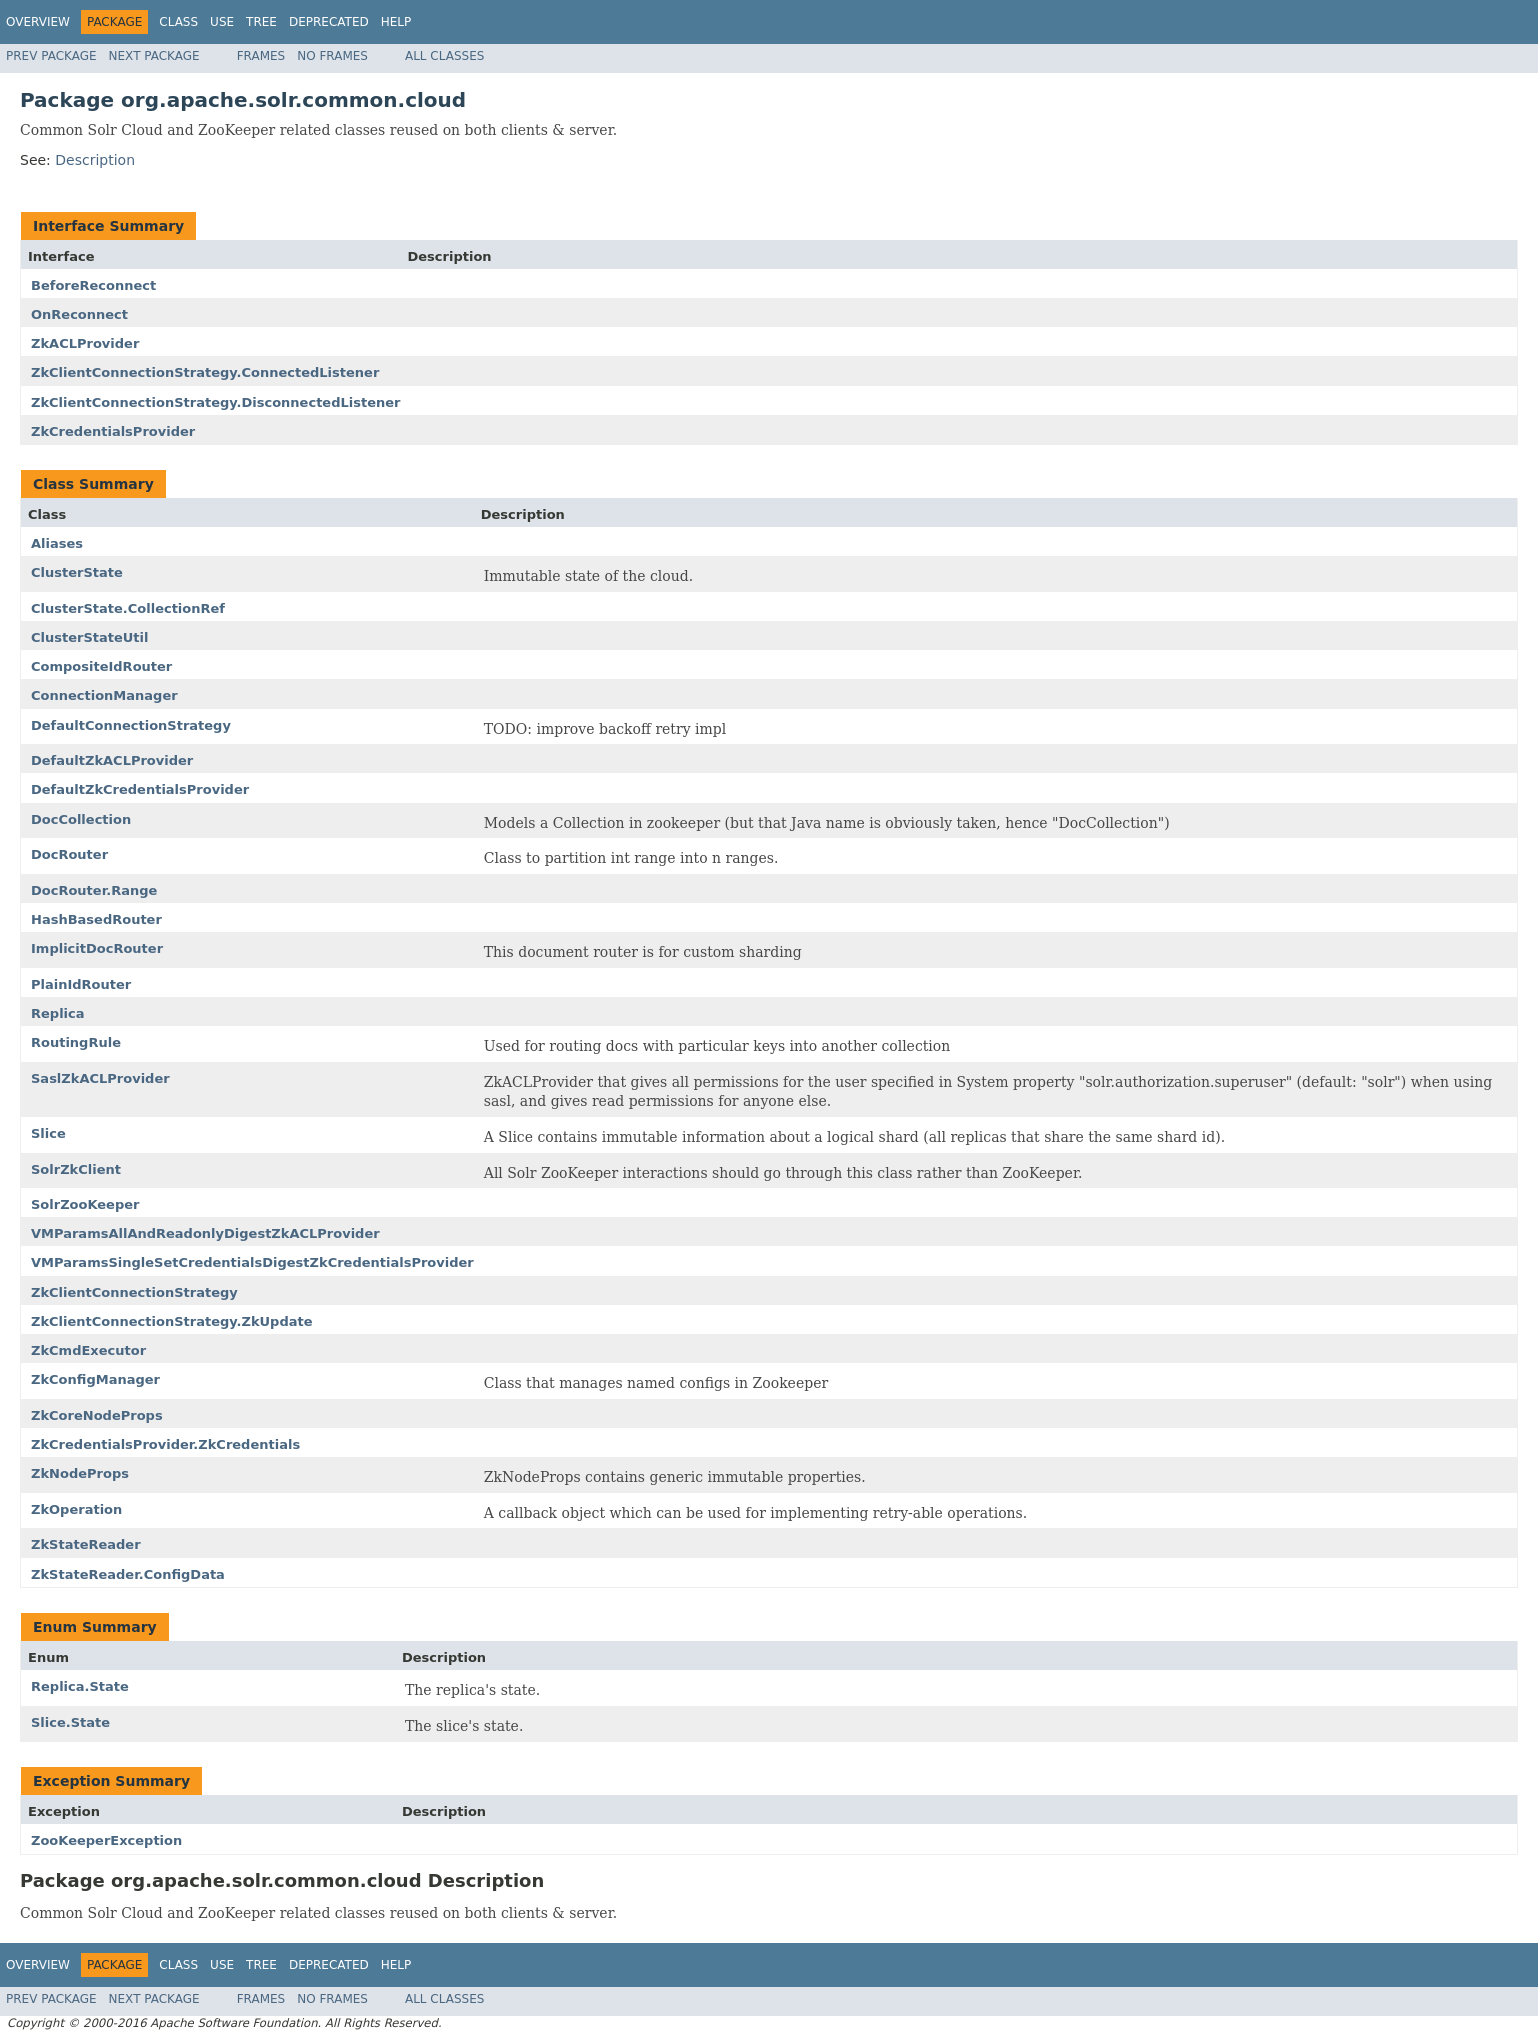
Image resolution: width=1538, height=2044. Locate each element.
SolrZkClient (76, 1169)
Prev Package (51, 56)
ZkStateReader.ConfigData (128, 1574)
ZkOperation (76, 1509)
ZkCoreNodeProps (97, 1415)
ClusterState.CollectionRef (128, 608)
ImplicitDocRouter (97, 948)
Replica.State (80, 1686)
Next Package (154, 56)
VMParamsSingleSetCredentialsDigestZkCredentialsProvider (252, 1262)
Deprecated (329, 22)
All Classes (444, 56)
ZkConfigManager (95, 1379)
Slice (48, 1133)
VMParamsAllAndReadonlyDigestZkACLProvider (205, 1233)
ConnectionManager (104, 695)
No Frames (332, 56)
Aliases (57, 543)
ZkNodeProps (80, 1473)
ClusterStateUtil (90, 637)
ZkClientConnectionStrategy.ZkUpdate (172, 1321)
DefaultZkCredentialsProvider (140, 789)
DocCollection (81, 819)
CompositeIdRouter (101, 666)
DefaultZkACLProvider (112, 760)
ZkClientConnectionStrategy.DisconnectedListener (215, 402)
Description (95, 160)
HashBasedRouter (96, 919)
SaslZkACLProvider (100, 1078)
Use (222, 22)
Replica (58, 1013)
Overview (38, 22)
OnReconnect (79, 314)
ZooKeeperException (106, 1840)
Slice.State (70, 1722)
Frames (261, 56)
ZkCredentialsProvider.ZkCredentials (165, 1444)
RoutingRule (76, 1042)
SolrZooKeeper (85, 1204)
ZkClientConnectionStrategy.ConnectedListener (205, 372)
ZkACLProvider (85, 343)
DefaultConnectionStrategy (131, 725)
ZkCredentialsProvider (113, 431)
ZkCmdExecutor (88, 1350)
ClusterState (77, 572)
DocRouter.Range (94, 890)
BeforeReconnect (93, 285)
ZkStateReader (86, 1544)
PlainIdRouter (81, 984)
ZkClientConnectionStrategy (134, 1292)
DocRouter (69, 854)
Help (396, 22)
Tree (261, 22)
